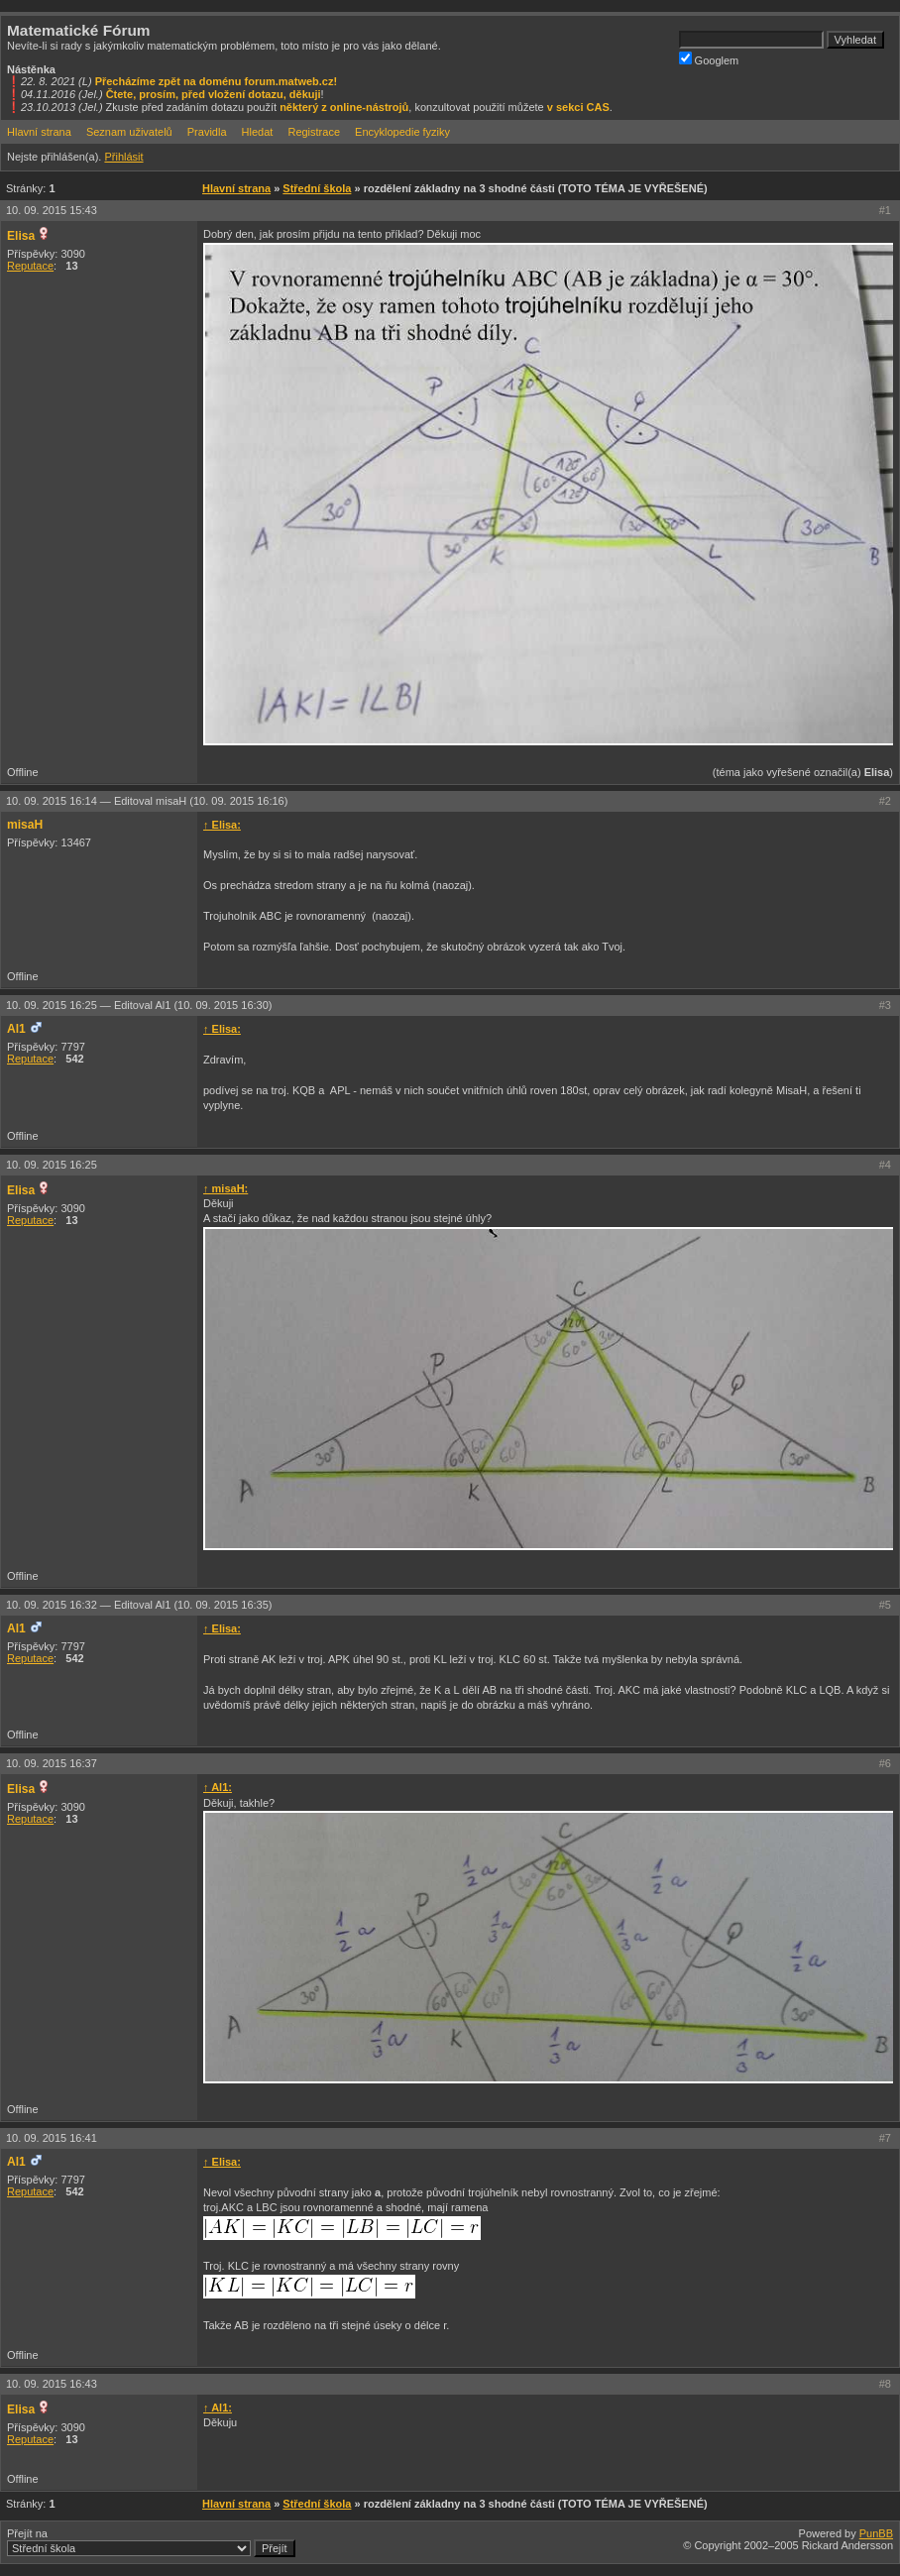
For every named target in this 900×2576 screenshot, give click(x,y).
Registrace (313, 132)
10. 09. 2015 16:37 (51, 1763)
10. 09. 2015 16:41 (51, 2138)
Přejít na (151, 2542)
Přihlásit (123, 157)
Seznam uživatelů (129, 132)
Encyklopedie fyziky (402, 132)
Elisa (21, 236)
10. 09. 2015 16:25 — (139, 1005)
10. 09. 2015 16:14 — (146, 801)
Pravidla (207, 132)
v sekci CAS (578, 107)
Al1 (16, 1029)
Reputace (30, 266)
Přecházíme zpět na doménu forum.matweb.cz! (216, 81)
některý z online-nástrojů (344, 107)
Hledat (258, 132)
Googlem (709, 59)
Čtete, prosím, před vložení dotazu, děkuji (213, 94)
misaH (25, 825)
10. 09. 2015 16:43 (51, 2384)
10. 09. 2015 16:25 (51, 1165)
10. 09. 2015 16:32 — (139, 1605)
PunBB (876, 2533)
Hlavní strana (39, 132)
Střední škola (316, 188)
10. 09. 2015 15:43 (51, 210)
